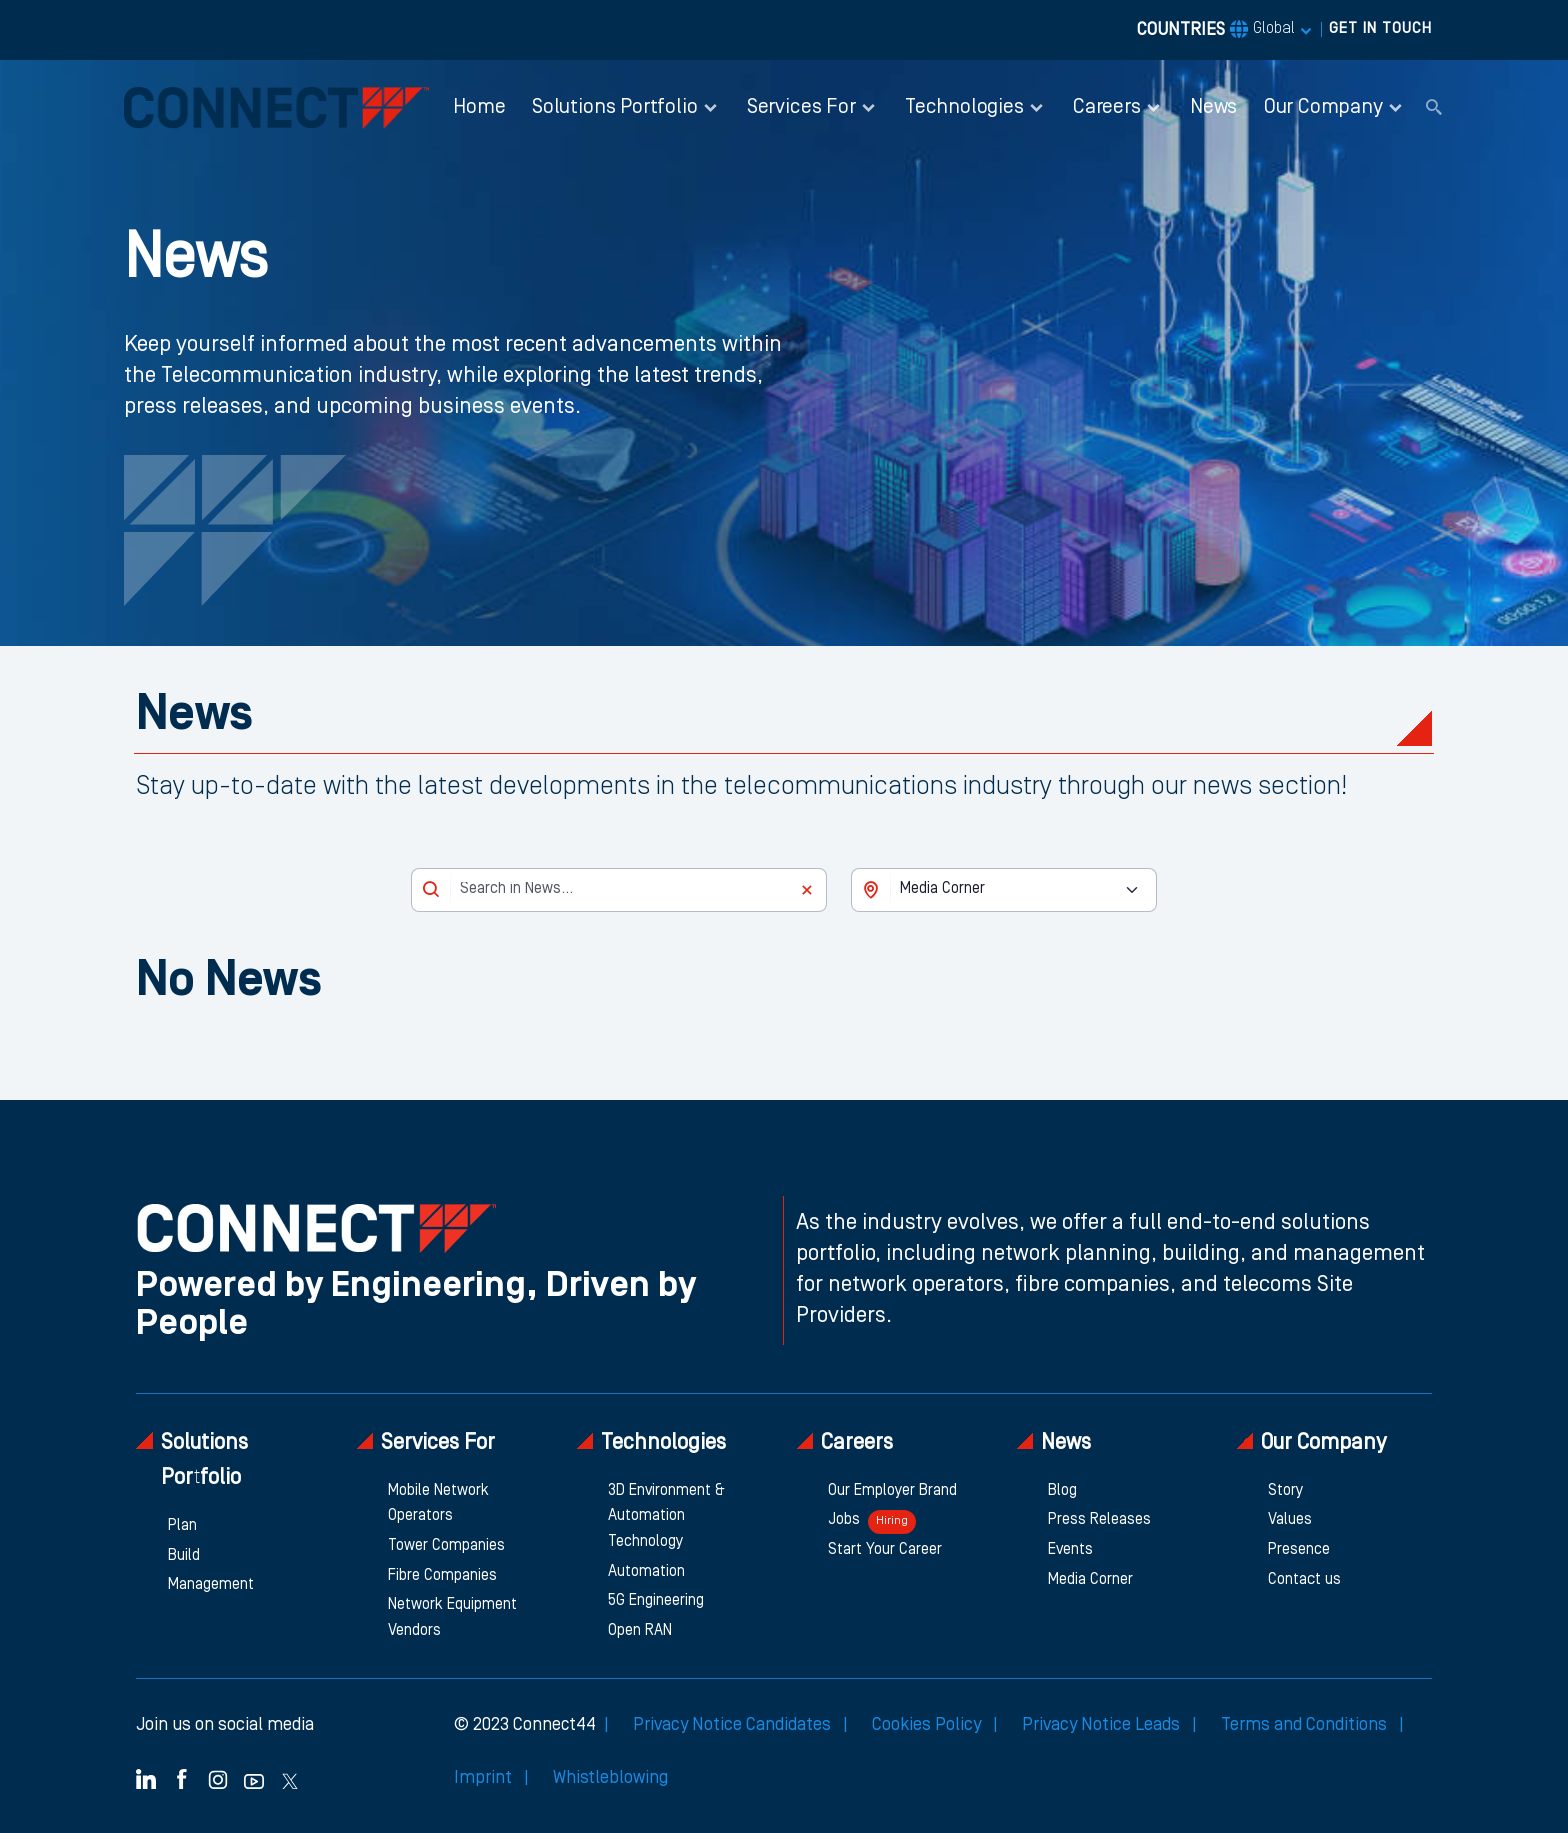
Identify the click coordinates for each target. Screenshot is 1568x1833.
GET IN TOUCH (1380, 29)
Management (211, 1585)
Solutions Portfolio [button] (615, 107)
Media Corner (1090, 1580)
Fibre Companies (442, 1576)
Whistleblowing (610, 1778)
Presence (1299, 1550)
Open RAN (640, 1631)
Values (1290, 1520)
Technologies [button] (964, 107)
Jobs (872, 1522)
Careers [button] (1107, 107)
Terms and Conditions (1306, 1725)
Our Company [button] (1323, 107)
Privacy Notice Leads (1103, 1725)
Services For (425, 1442)
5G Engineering (656, 1601)
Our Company (1311, 1442)
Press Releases (1099, 1520)
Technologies (651, 1442)
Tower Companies (446, 1546)
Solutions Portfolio (192, 1460)
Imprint (485, 1778)
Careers (844, 1442)
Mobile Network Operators (438, 1504)
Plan (182, 1526)
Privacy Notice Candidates (734, 1725)
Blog (1062, 1491)
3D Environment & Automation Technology (666, 1516)
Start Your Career (885, 1550)
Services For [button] (801, 107)
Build (184, 1556)
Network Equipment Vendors (452, 1618)
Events (1070, 1550)
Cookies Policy (928, 1725)
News (1213, 107)
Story (1285, 1491)
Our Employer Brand (892, 1491)
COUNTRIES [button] (1216, 30)
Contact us (1304, 1580)
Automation (646, 1572)
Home (479, 107)
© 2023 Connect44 (525, 1725)
